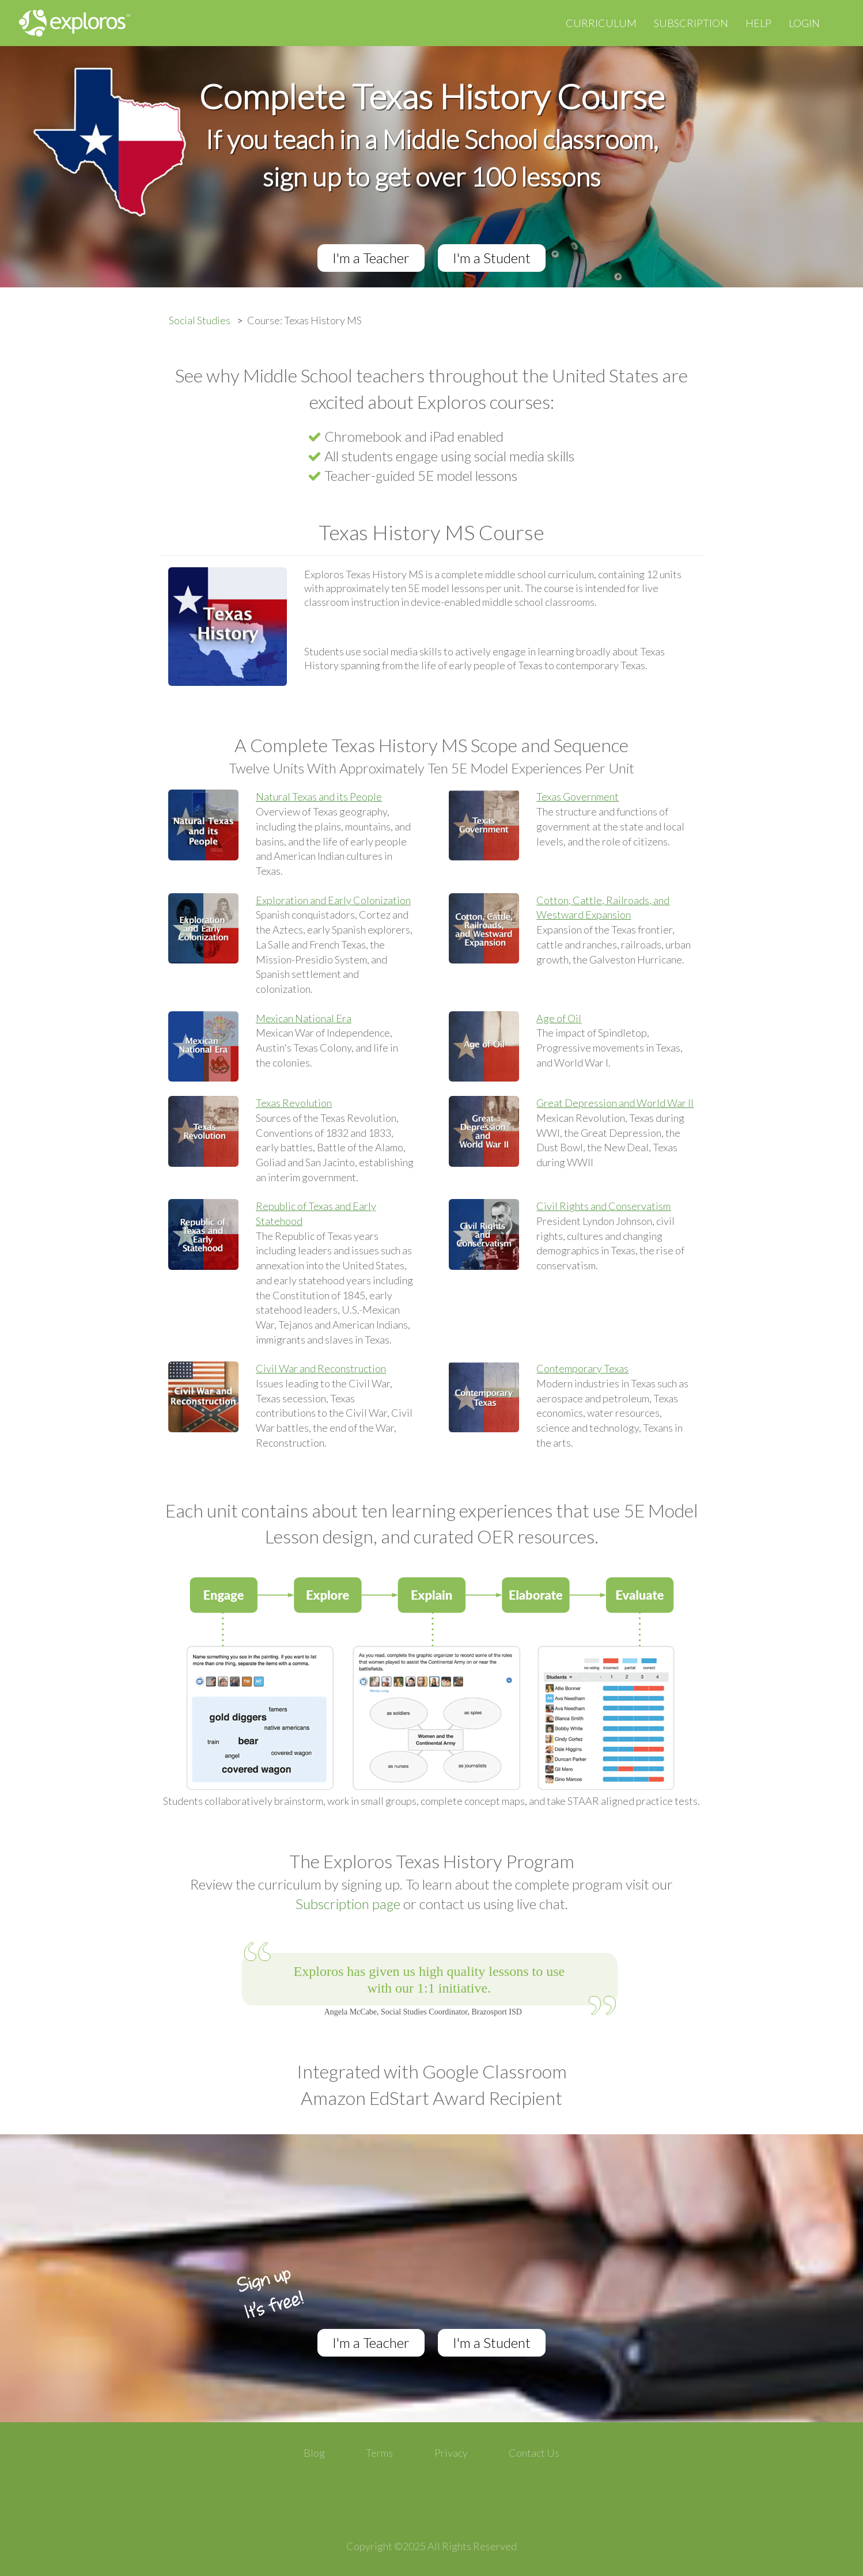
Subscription (691, 23)
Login (804, 23)
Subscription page (348, 1903)
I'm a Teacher (371, 257)
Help (758, 23)
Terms (379, 2452)
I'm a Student (492, 257)
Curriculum (601, 23)
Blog (314, 2452)
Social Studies (199, 320)
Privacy (451, 2452)
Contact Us (534, 2452)
